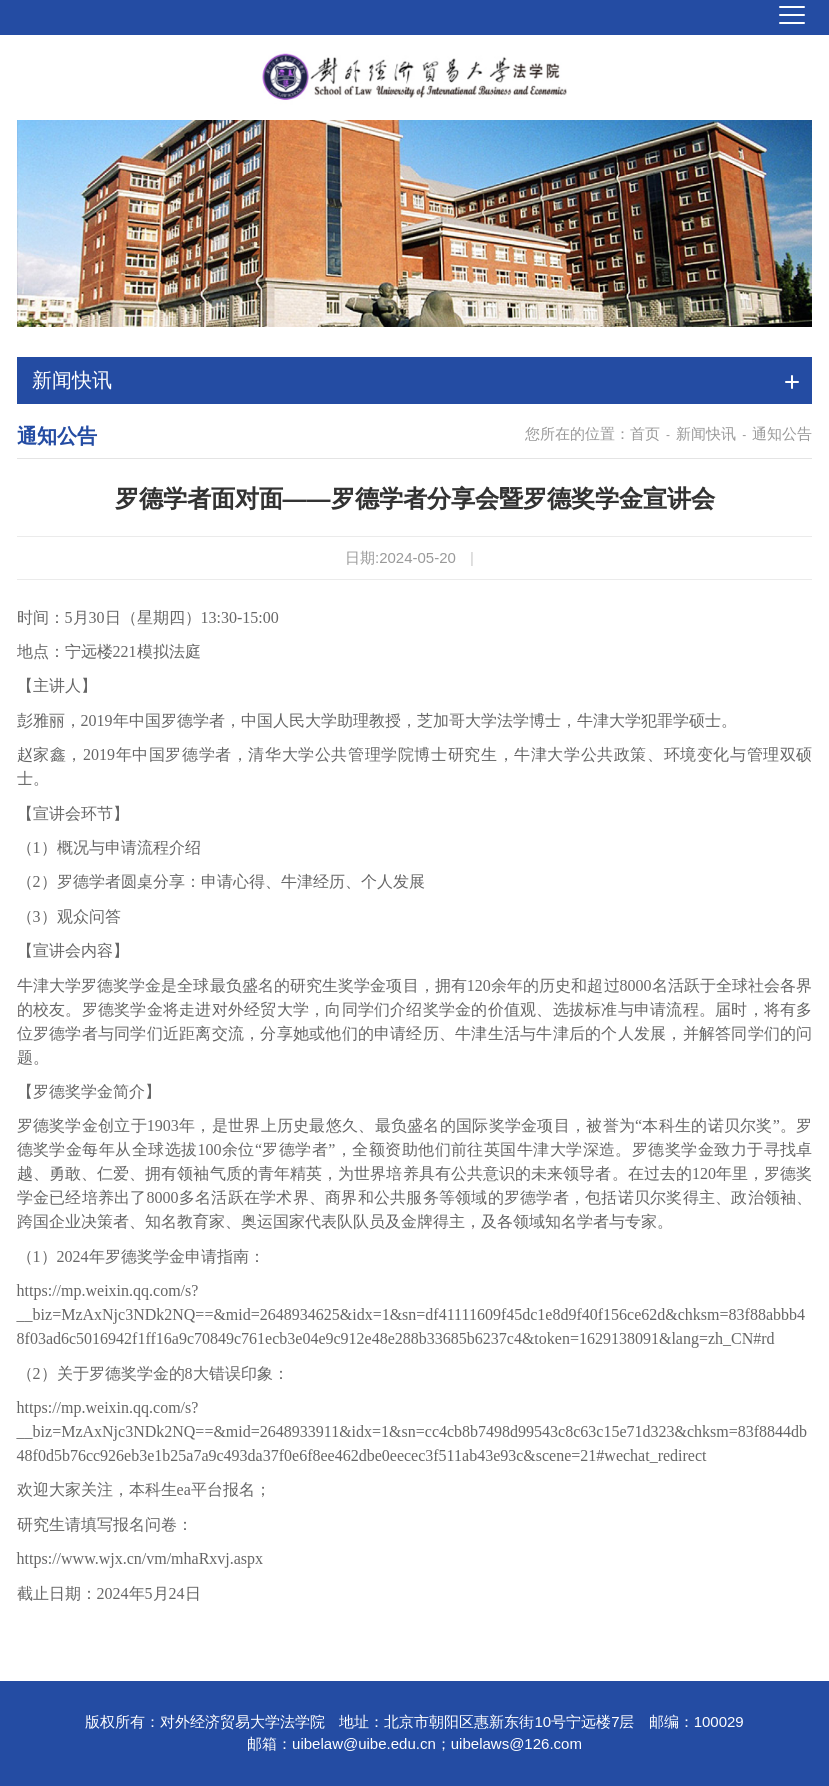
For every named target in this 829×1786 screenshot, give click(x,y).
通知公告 (782, 433)
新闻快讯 (706, 433)
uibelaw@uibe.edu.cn (364, 1743)
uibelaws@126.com (516, 1743)
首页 (645, 433)
